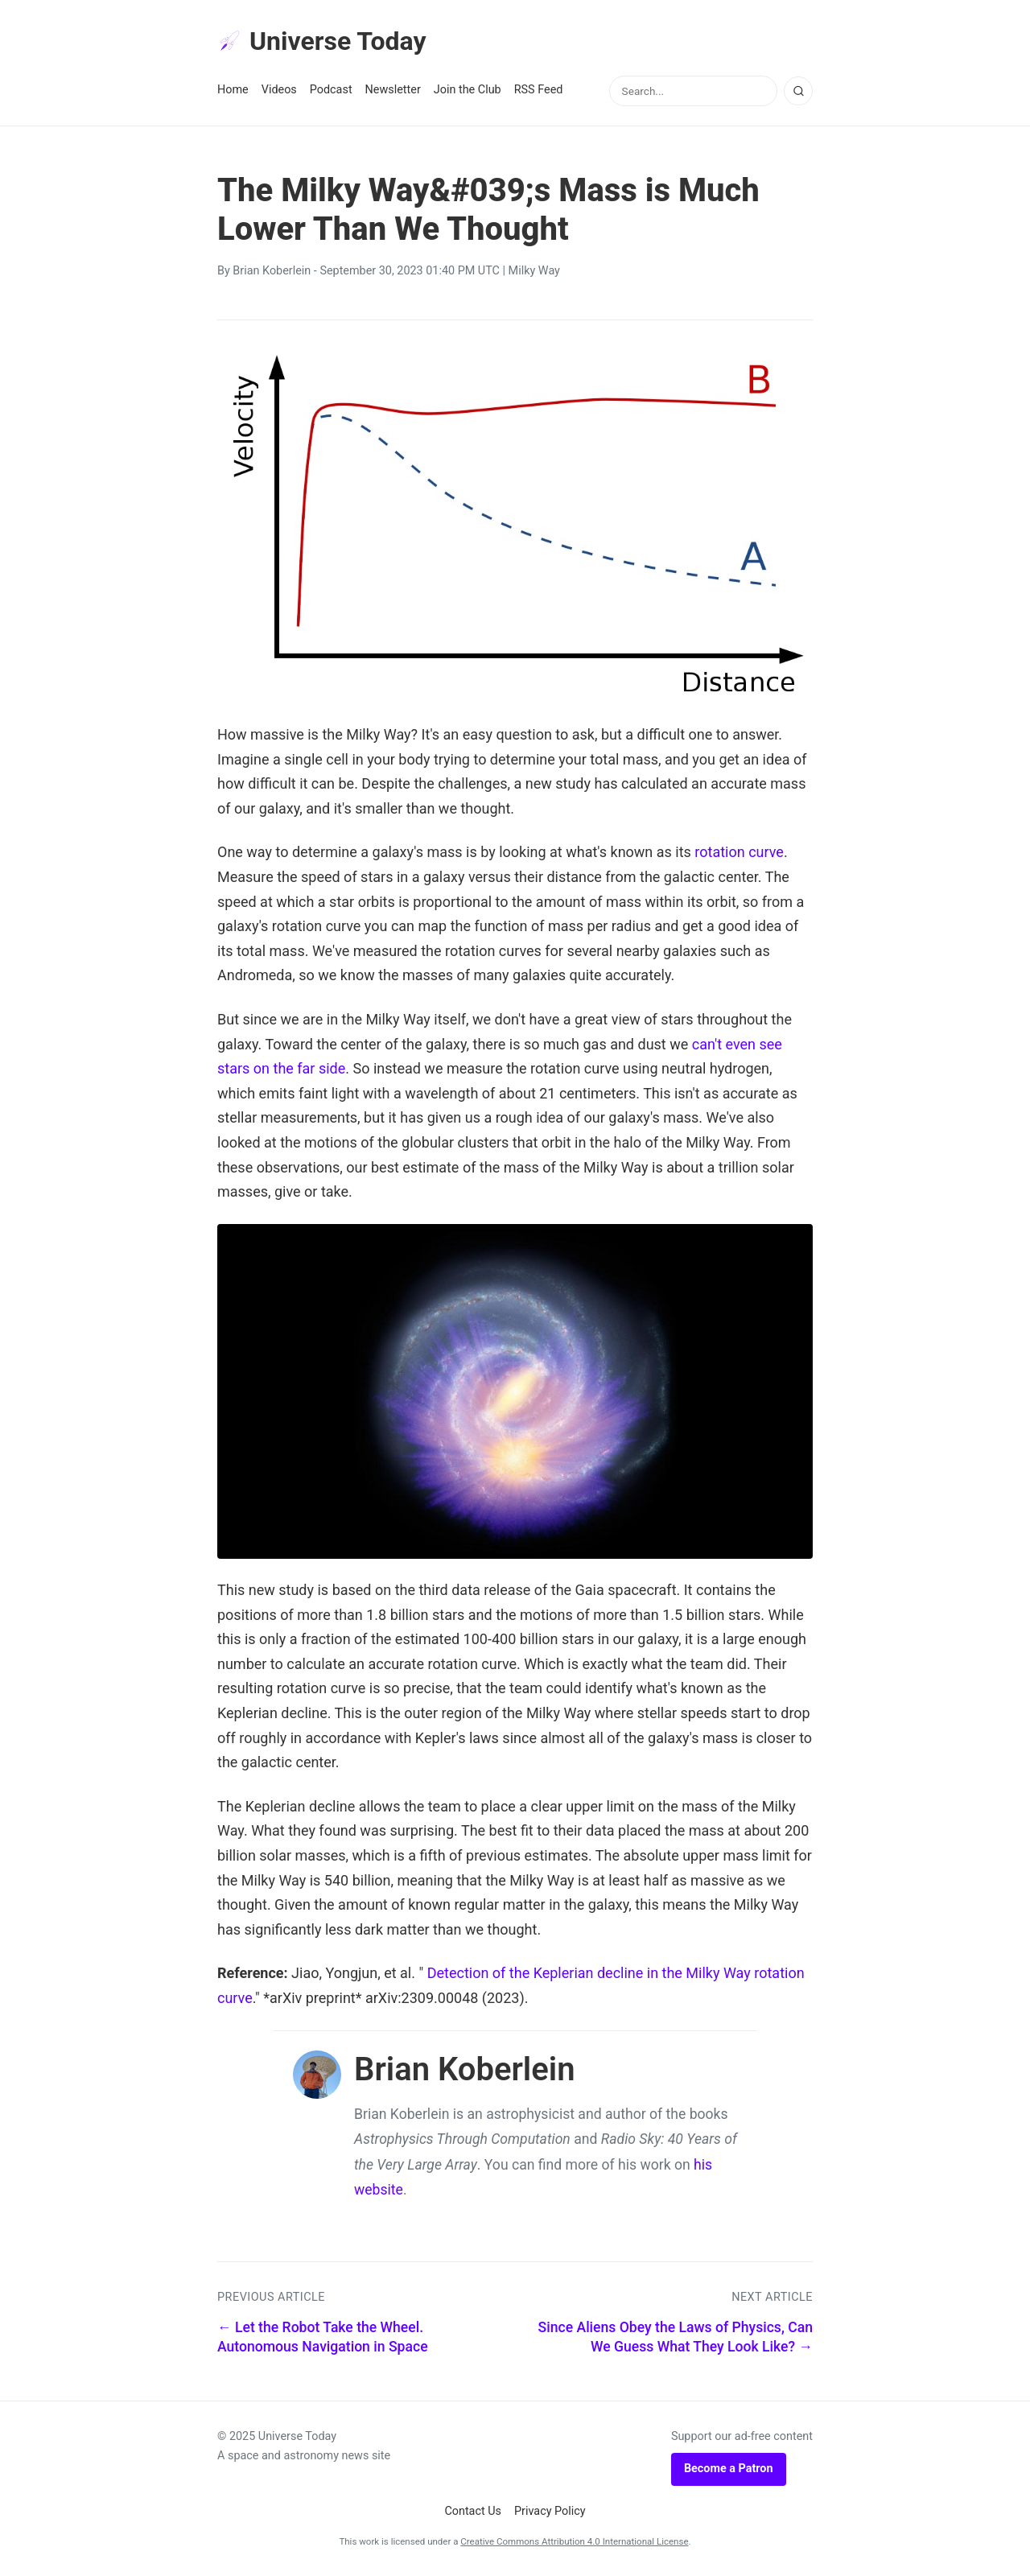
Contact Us (472, 2511)
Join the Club (467, 90)
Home (233, 90)
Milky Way (534, 271)
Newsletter (393, 90)
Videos (279, 90)
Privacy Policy (550, 2511)
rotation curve (739, 851)
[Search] (798, 90)
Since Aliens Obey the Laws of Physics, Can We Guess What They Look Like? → (675, 2337)
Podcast (331, 90)
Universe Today (321, 41)
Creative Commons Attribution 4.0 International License (574, 2541)
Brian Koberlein (272, 271)
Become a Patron (728, 2468)
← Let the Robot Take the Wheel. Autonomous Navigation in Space (322, 2337)
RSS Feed (538, 90)
